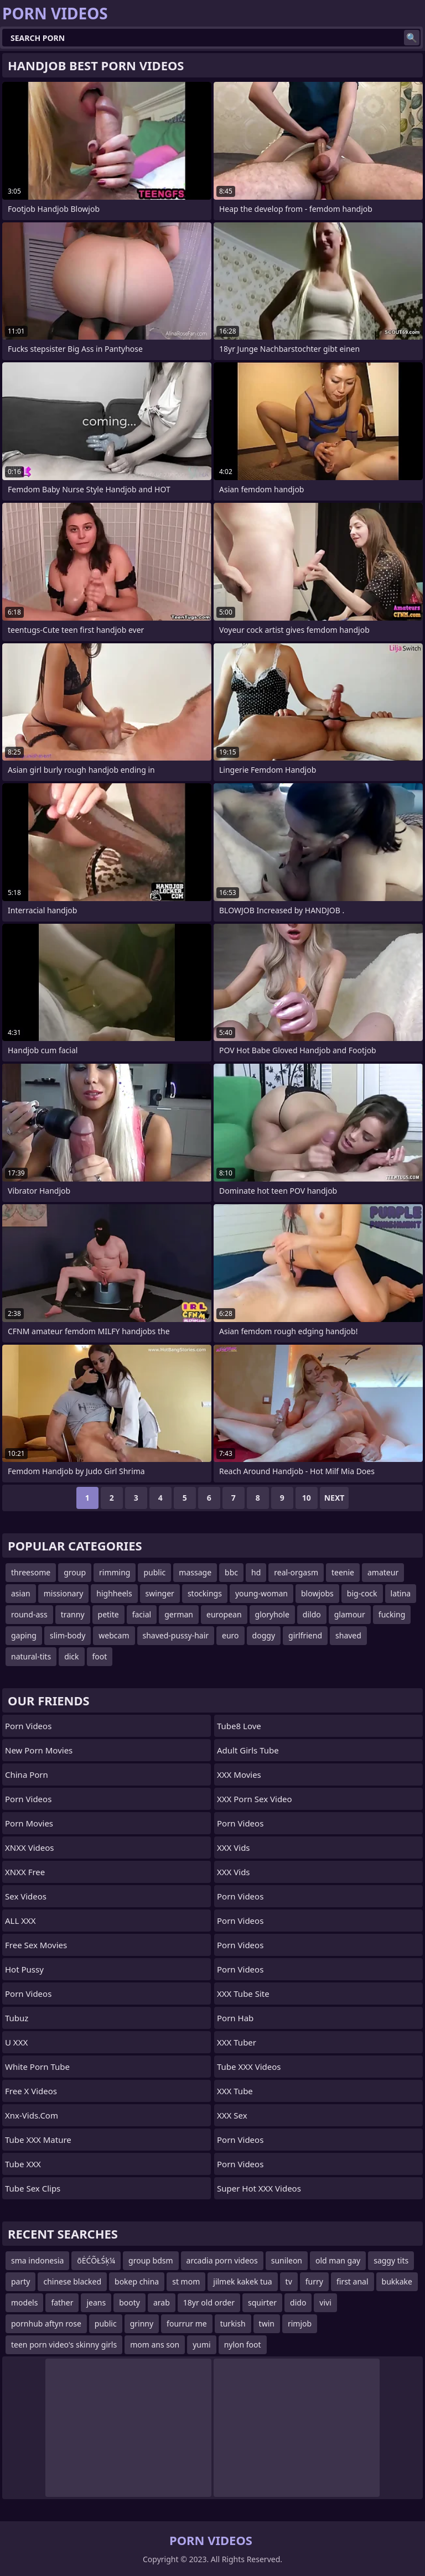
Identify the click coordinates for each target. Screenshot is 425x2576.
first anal (352, 2281)
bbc (231, 1572)
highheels (114, 1593)
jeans (96, 2302)
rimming (114, 1572)
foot (99, 1656)
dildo (312, 1614)
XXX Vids (233, 1847)
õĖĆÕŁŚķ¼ (96, 2260)
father (62, 2302)
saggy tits (391, 2260)
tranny (73, 1614)
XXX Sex (232, 2115)
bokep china (137, 2281)
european (224, 1614)
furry (314, 2281)
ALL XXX (20, 1920)
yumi (202, 2344)
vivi (325, 2302)
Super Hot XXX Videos (259, 2188)
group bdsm (150, 2260)
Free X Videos (31, 2090)
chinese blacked (72, 2281)
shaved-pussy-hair (176, 1635)
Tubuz (16, 2017)
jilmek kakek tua (242, 2281)
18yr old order (209, 2302)
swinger (160, 1593)
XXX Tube (235, 2090)
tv (289, 2281)
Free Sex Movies (36, 1944)
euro (230, 1635)
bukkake (397, 2281)
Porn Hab (235, 2017)
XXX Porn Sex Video (254, 1798)
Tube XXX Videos (249, 2066)
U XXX (16, 2042)
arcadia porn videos (222, 2260)
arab (161, 2302)
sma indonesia (37, 2260)
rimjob (300, 2323)
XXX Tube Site (243, 1993)
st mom (186, 2281)
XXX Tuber (236, 2042)
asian (20, 1593)
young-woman (261, 1593)
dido (298, 2302)
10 (306, 1497)
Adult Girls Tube (248, 1750)
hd (256, 1572)
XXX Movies (239, 1774)
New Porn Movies (38, 1750)
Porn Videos (28, 1725)
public (154, 1572)
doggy (263, 1635)
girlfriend (305, 1635)
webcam (114, 1635)
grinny (141, 2323)
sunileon (286, 2260)
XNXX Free (25, 1871)
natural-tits (31, 1656)
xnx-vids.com (31, 2115)
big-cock (362, 1593)
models (24, 2302)
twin (266, 2323)
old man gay (337, 2260)
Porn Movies (29, 1823)
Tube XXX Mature (38, 2139)
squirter (262, 2302)
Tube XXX (23, 2163)
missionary (64, 1593)
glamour (349, 1614)
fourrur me (187, 2323)
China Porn (26, 1774)
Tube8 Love (239, 1725)
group (75, 1572)
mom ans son (154, 2344)
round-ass (29, 1614)
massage (195, 1572)
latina (401, 1593)
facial (141, 1614)
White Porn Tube (37, 2066)
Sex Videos (25, 1896)
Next (334, 1497)
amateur (382, 1572)
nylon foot (242, 2344)
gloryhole (272, 1614)
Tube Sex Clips (32, 2188)
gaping (24, 1635)
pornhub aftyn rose (46, 2323)
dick (71, 1656)
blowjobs (317, 1593)
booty (129, 2302)
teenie (342, 1572)
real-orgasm (296, 1572)
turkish (233, 2323)
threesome (30, 1572)
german (178, 1614)
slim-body (67, 1635)
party (20, 2281)
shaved (348, 1635)
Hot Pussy (24, 1969)
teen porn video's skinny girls (64, 2344)
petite (108, 1614)
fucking (392, 1614)
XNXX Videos (29, 1847)
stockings (205, 1593)
